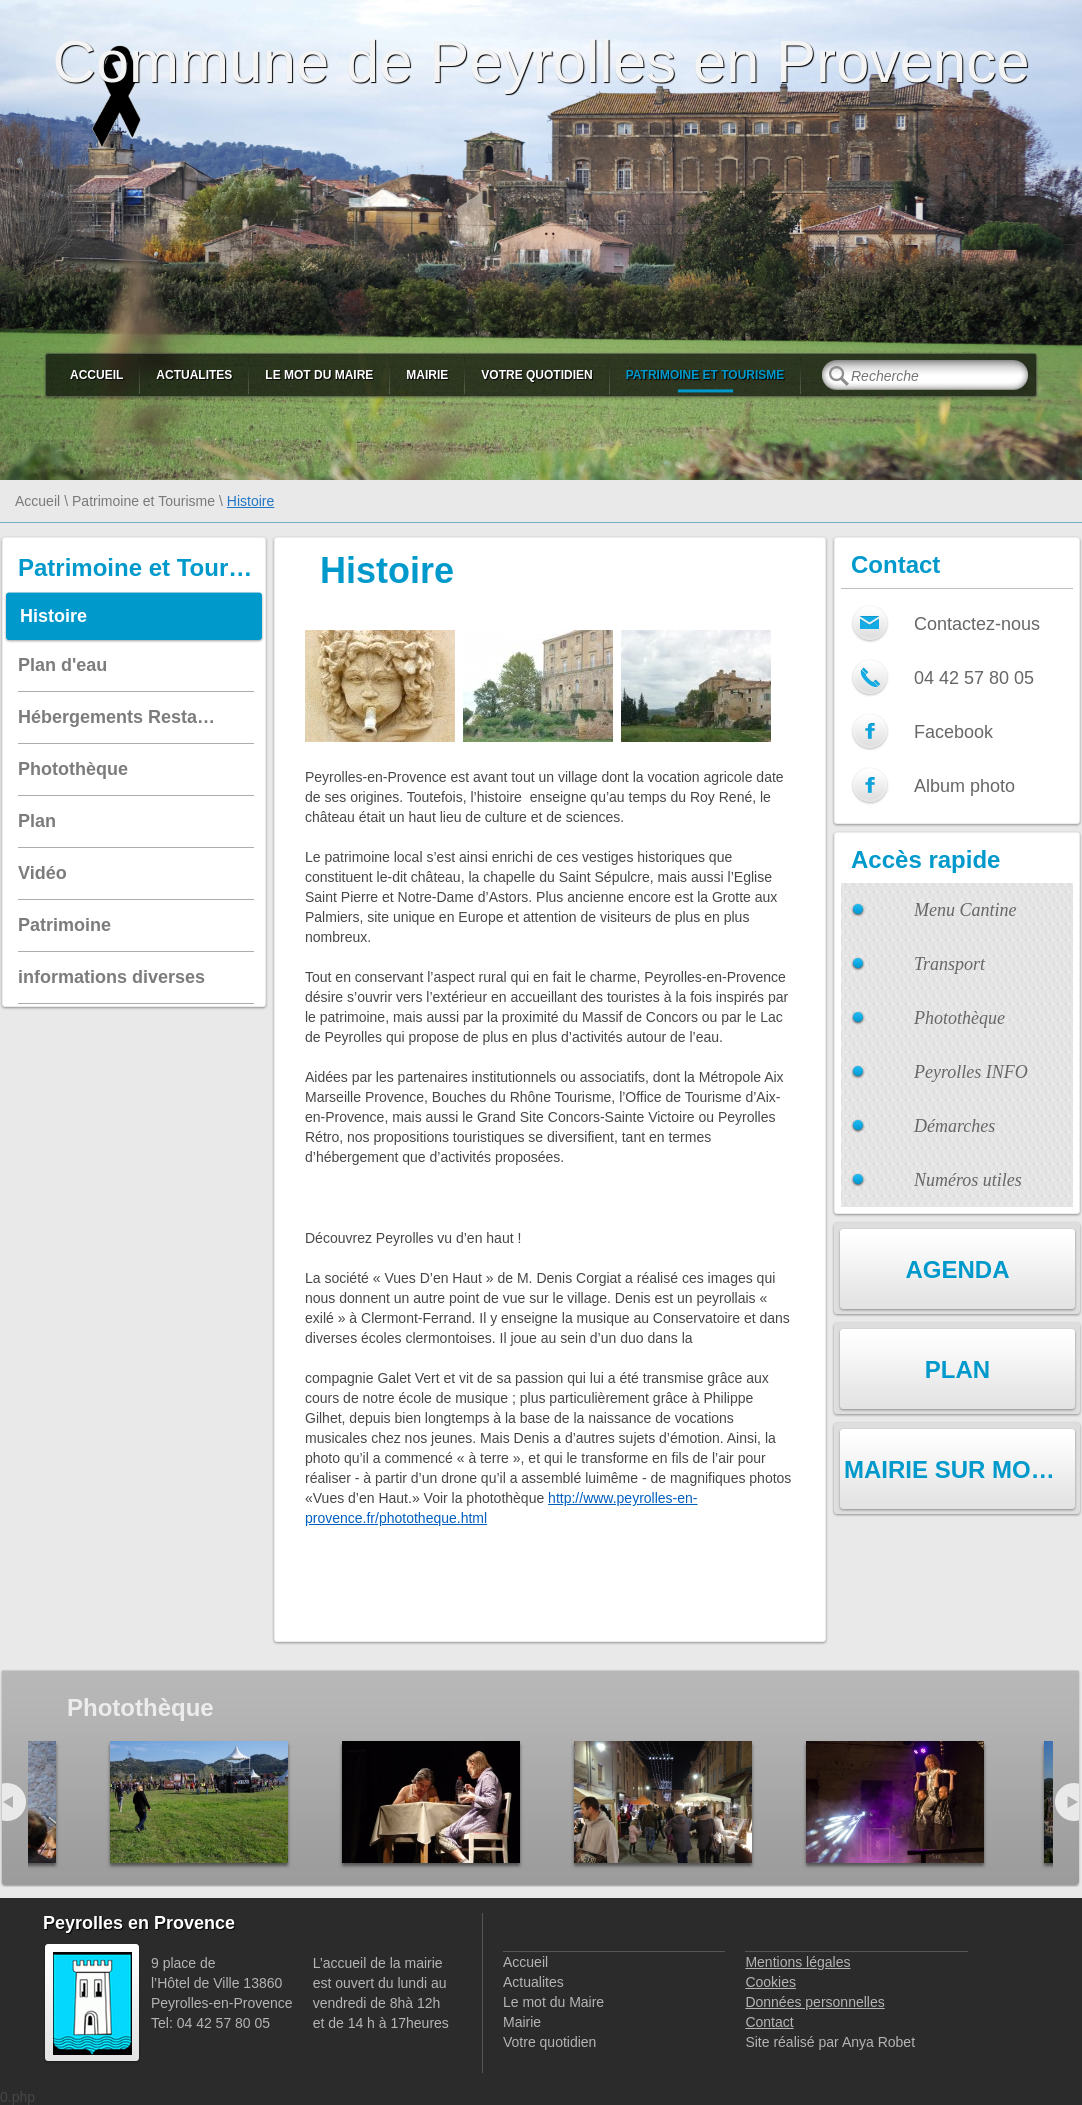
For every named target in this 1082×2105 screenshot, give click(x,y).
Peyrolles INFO (971, 1072)
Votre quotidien (536, 375)
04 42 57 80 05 (974, 678)
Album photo (964, 786)
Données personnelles (814, 2002)
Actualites (194, 375)
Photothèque (959, 1018)
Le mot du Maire (319, 375)
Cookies (770, 1982)
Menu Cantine (965, 910)
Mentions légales (797, 1962)
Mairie (427, 375)
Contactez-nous (977, 624)
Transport (949, 964)
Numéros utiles (968, 1180)
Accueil (96, 375)
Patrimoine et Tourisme (705, 375)
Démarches (954, 1126)
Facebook (953, 732)
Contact (769, 2022)
